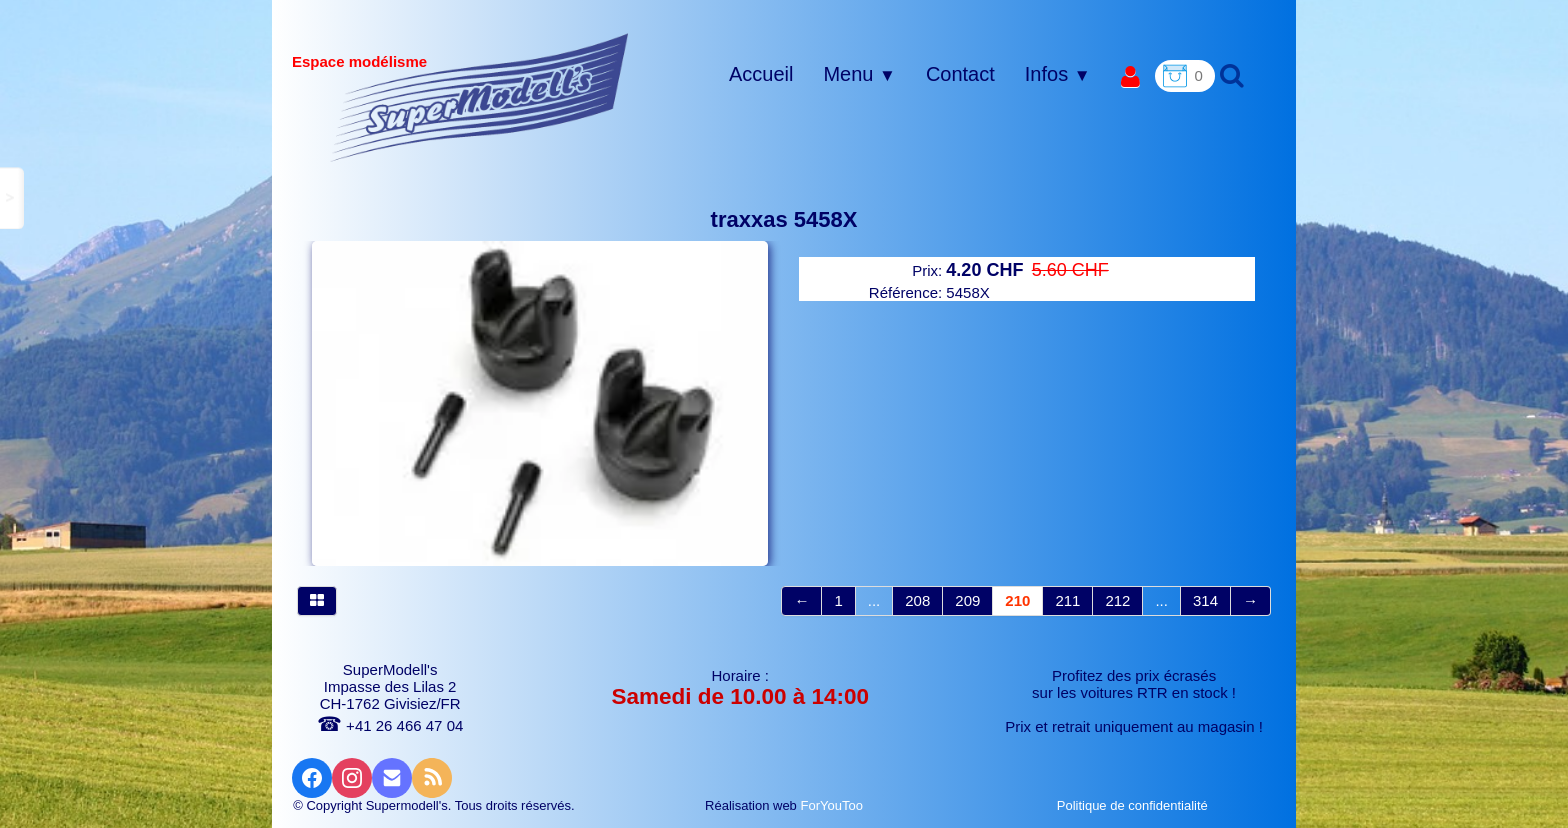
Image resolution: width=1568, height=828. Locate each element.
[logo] (479, 97)
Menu (859, 74)
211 (1067, 600)
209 (967, 600)
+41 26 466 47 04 (390, 725)
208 (917, 600)
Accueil (761, 74)
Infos (1058, 74)
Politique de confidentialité (1134, 805)
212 (1117, 600)
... (874, 600)
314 (1205, 600)
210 (1017, 600)
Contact (960, 74)
